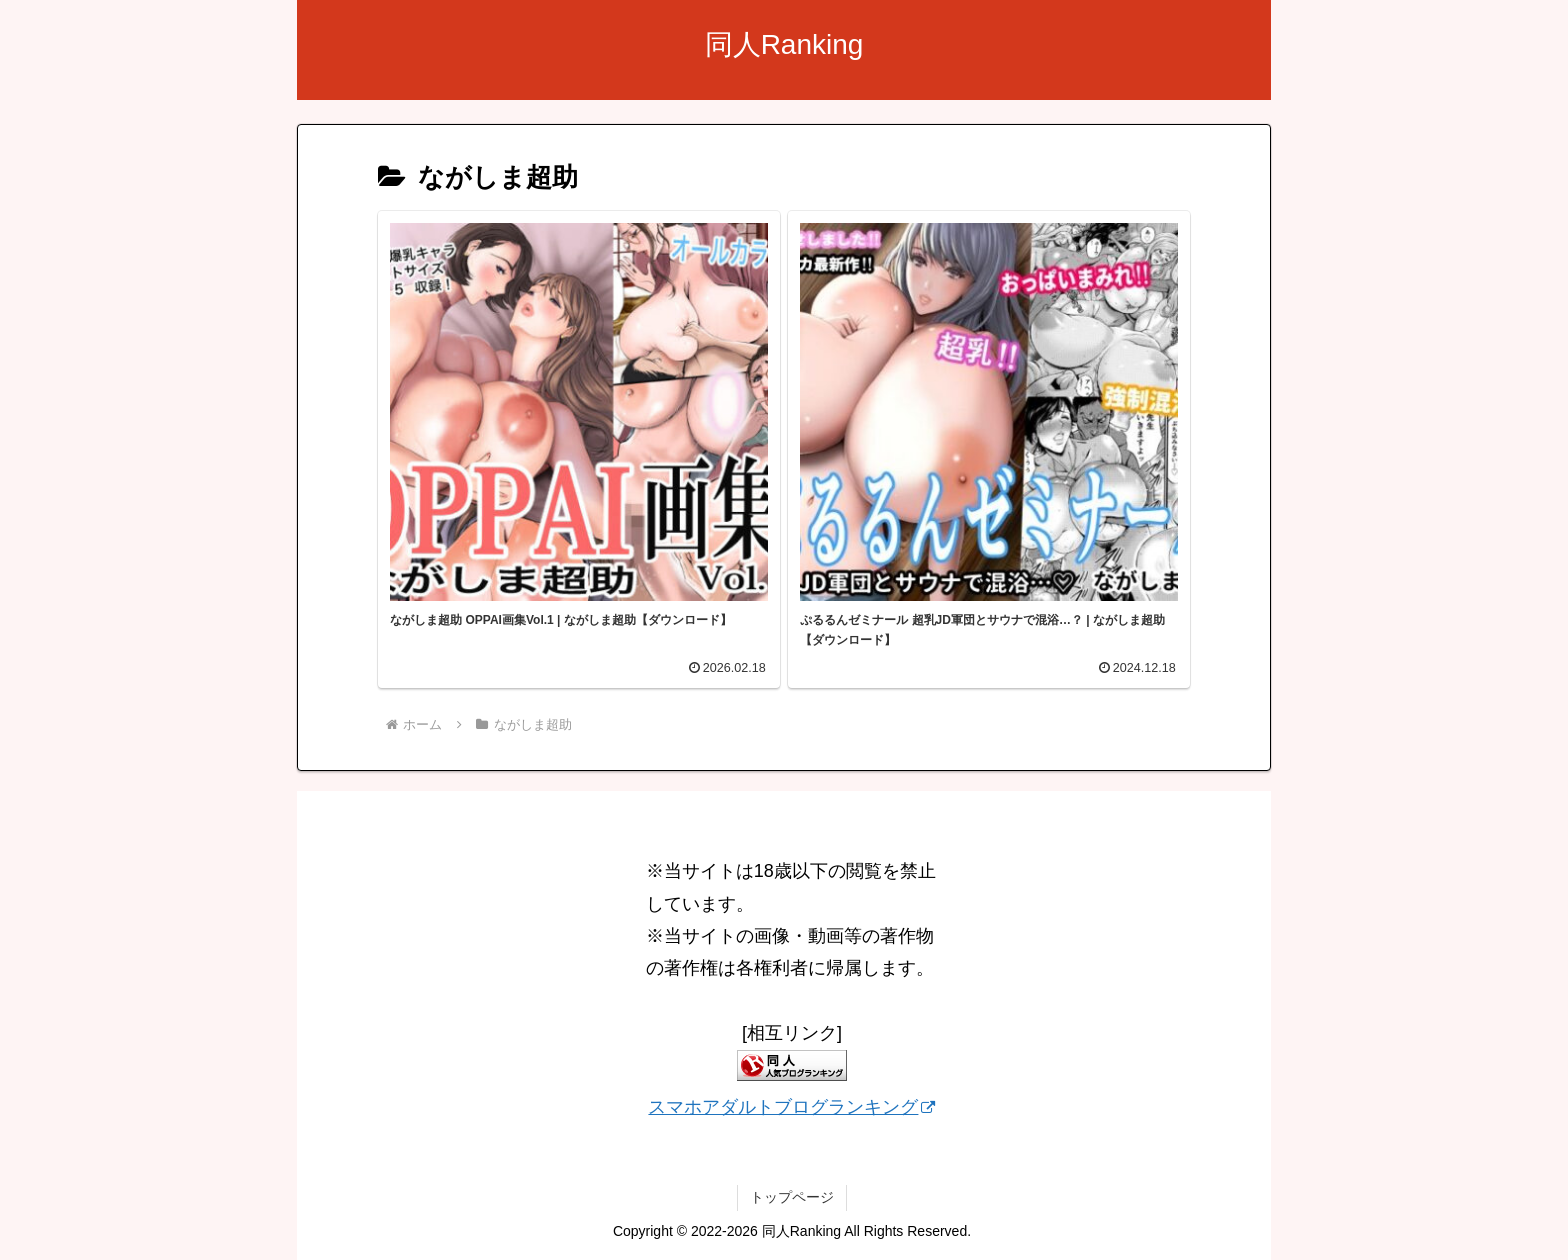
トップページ (792, 1197)
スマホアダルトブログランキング (791, 1107)
